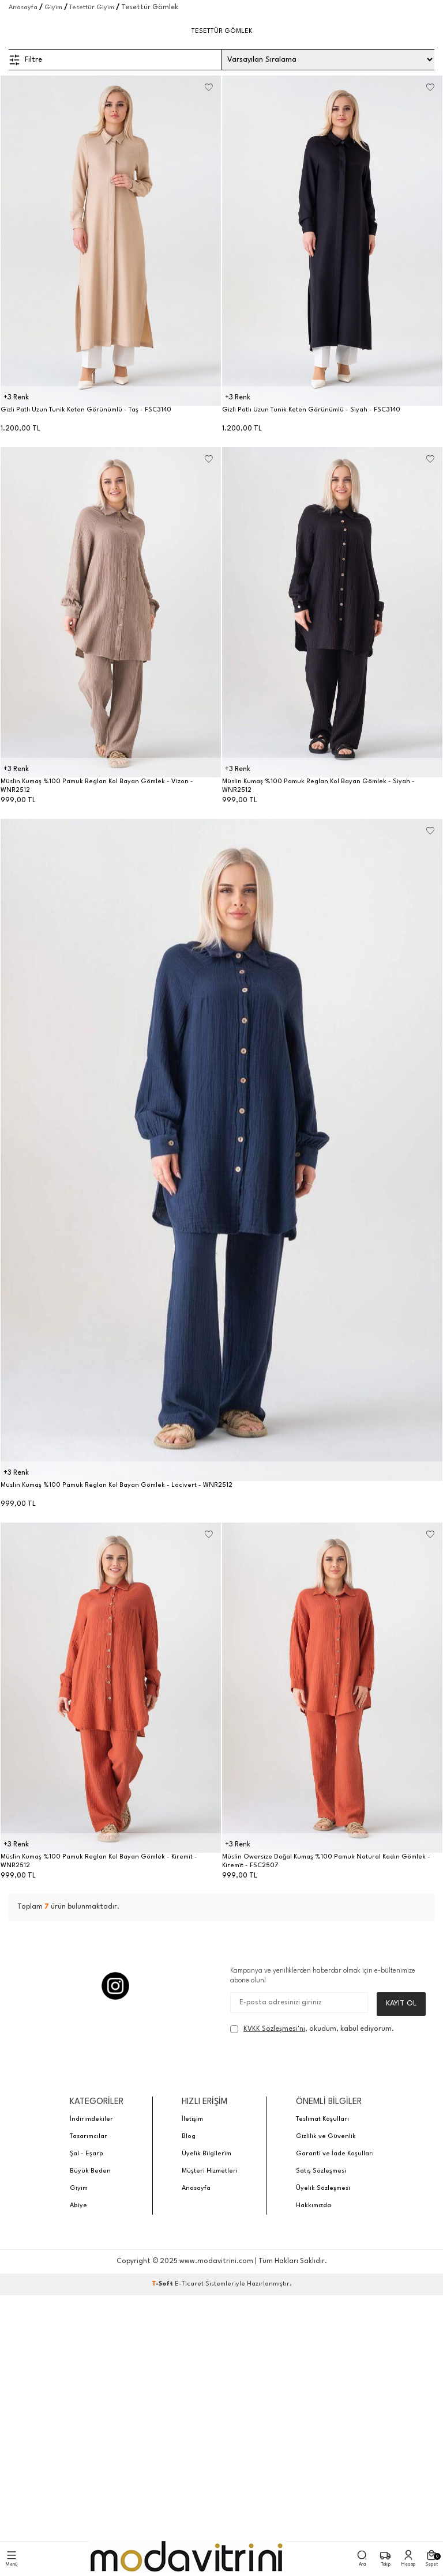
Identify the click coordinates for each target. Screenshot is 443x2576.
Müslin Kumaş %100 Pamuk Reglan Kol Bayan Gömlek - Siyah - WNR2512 (318, 786)
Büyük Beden (90, 2171)
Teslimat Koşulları (322, 2119)
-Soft (163, 2284)
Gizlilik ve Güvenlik (326, 2136)
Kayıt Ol (401, 2003)
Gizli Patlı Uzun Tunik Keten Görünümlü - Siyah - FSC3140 (311, 410)
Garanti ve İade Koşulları (335, 2154)
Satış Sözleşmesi (321, 2171)
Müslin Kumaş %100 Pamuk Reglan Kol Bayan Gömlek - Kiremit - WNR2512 (99, 1861)
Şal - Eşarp (86, 2154)
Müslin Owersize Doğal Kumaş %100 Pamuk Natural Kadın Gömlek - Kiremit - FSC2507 (326, 1861)
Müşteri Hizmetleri (210, 2171)
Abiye (78, 2206)
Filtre (25, 60)
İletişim (192, 2119)
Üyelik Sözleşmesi (323, 2188)
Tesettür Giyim (91, 8)
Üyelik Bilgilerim (206, 2154)
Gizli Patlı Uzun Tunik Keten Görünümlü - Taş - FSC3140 (86, 410)
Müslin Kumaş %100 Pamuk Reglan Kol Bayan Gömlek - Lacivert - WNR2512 (116, 1485)
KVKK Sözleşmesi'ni (274, 2029)
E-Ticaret (189, 2284)
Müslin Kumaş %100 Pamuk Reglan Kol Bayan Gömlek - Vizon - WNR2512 (97, 786)
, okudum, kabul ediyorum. (312, 2029)
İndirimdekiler (91, 2119)
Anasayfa (23, 8)
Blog (189, 2136)
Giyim (53, 8)
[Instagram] (115, 1986)
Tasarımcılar (88, 2136)
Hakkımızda (313, 2206)
